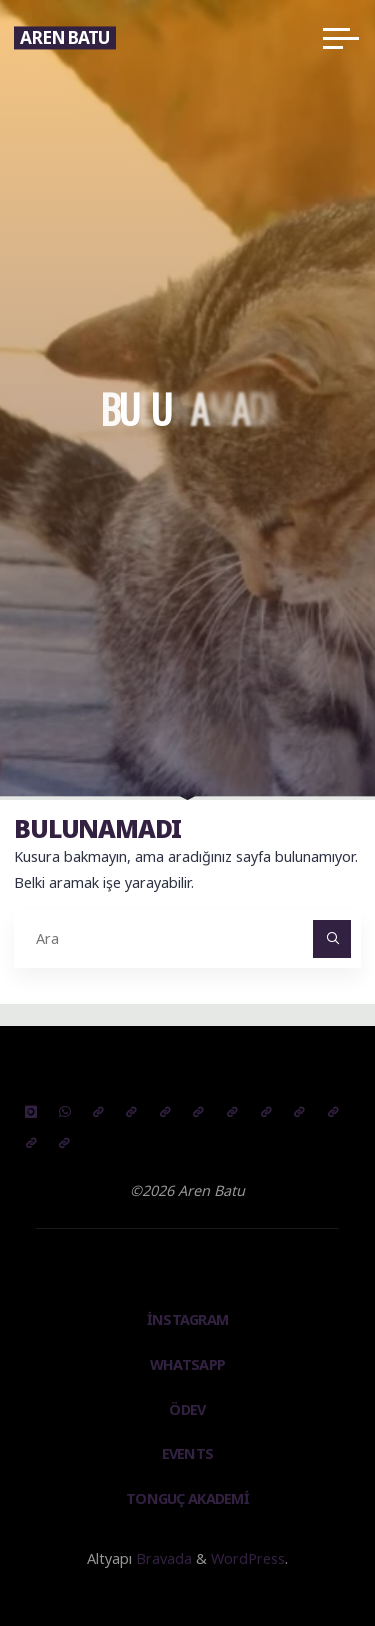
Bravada (162, 1558)
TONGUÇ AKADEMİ (187, 1498)
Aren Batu (64, 37)
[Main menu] (341, 38)
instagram (188, 1319)
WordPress (248, 1558)
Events (188, 1453)
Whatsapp (187, 1364)
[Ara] (331, 938)
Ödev (187, 1409)
